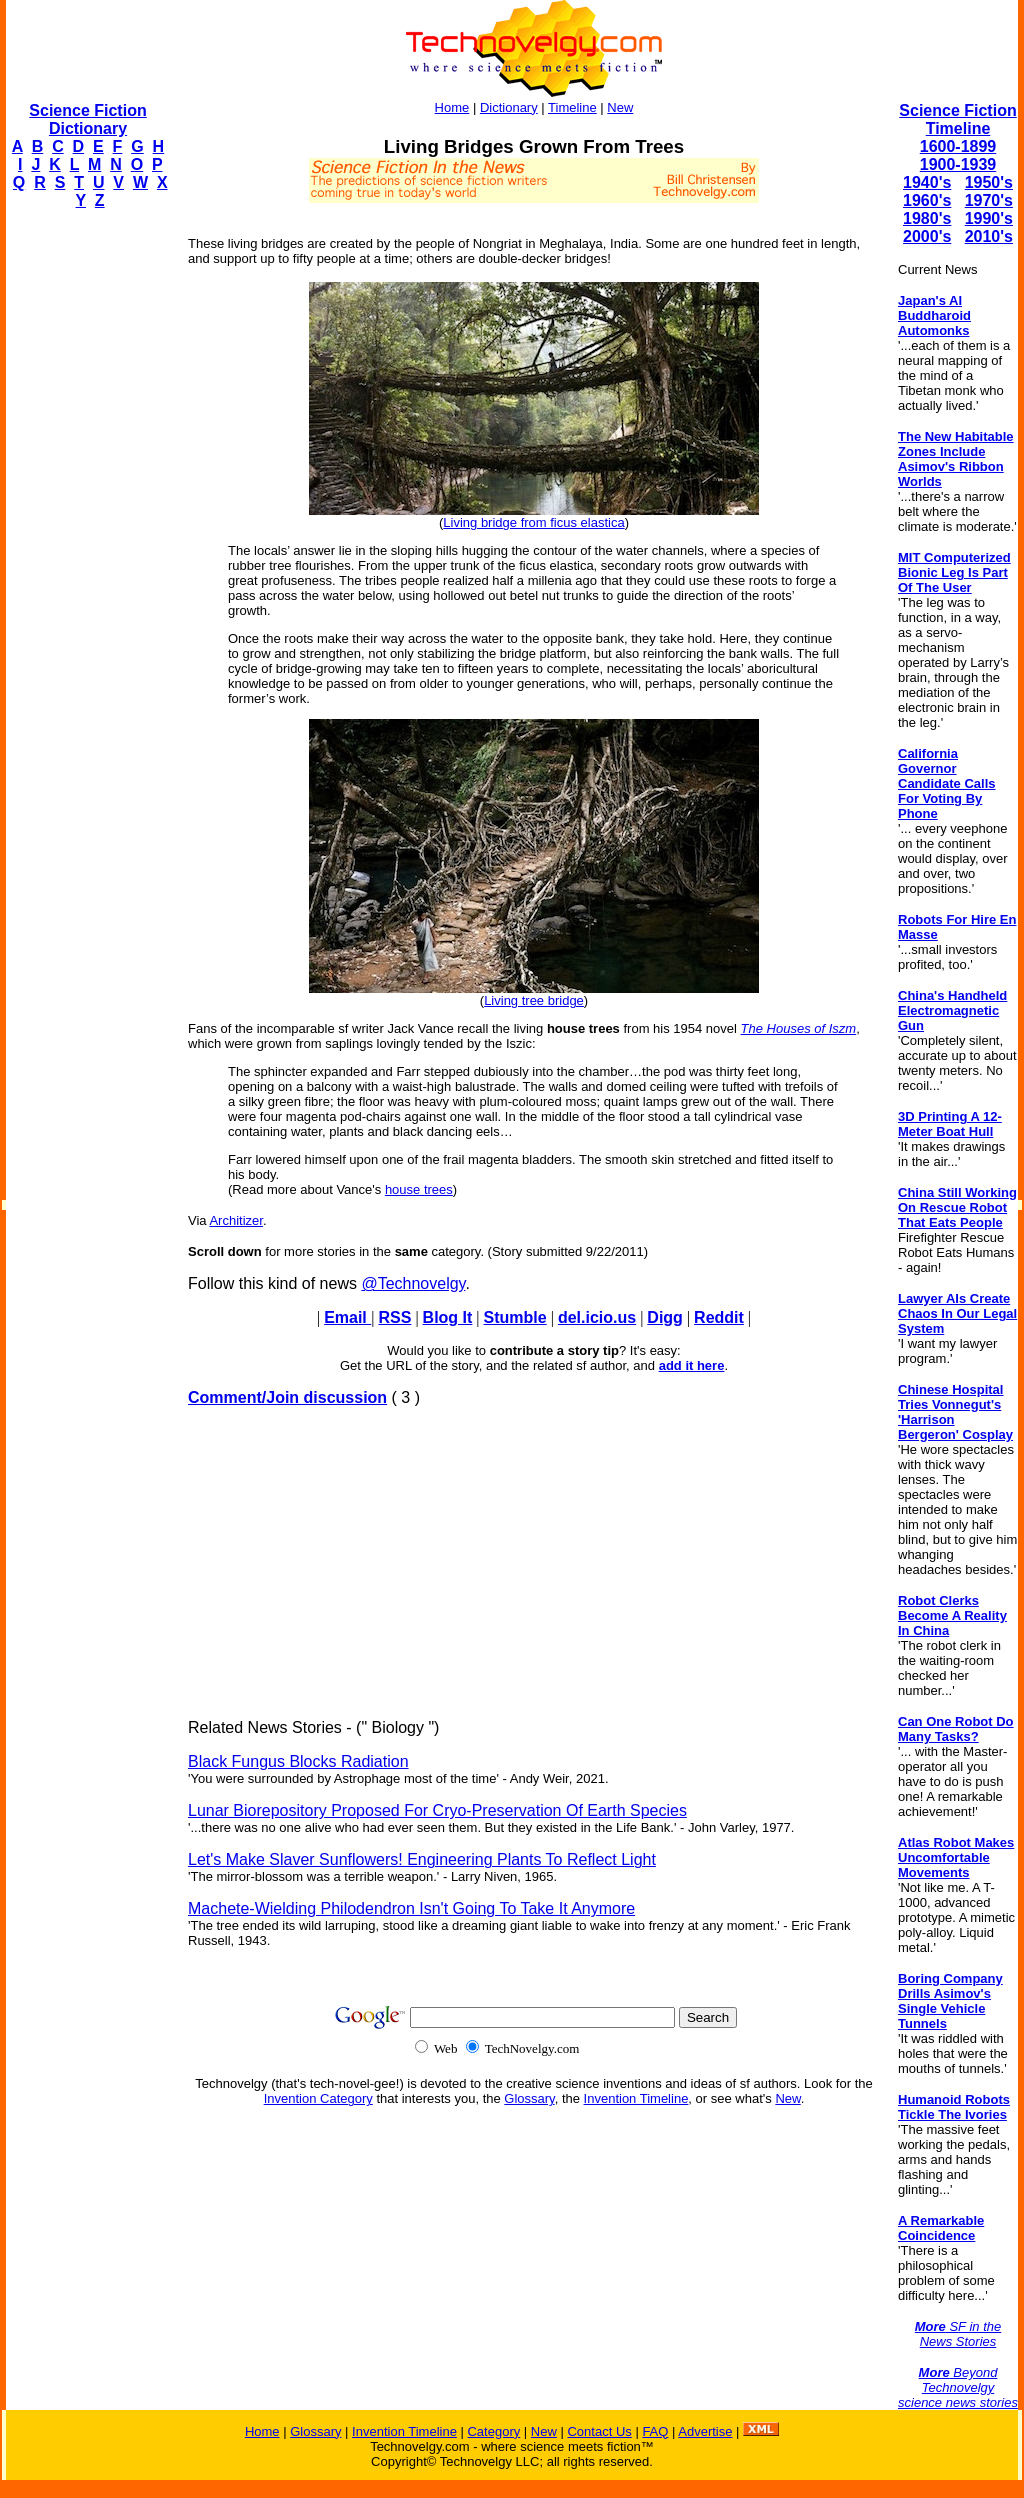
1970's (989, 200)
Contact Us (599, 2431)
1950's (989, 182)
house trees (419, 1189)
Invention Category (318, 2098)
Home (452, 107)
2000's (927, 236)
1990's (989, 218)
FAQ (655, 2431)
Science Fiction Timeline (957, 119)
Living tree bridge (534, 1000)
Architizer (235, 1220)
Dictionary (509, 107)
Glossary (529, 2098)
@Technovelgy (413, 1283)
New (620, 107)
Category (493, 2431)
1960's (927, 200)
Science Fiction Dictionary (87, 119)
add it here (692, 1365)
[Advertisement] (86, 526)
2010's (989, 236)
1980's (927, 218)
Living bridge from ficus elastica (533, 522)
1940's (927, 182)
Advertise (705, 2431)
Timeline (572, 107)
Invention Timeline (636, 2098)
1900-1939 (958, 164)
